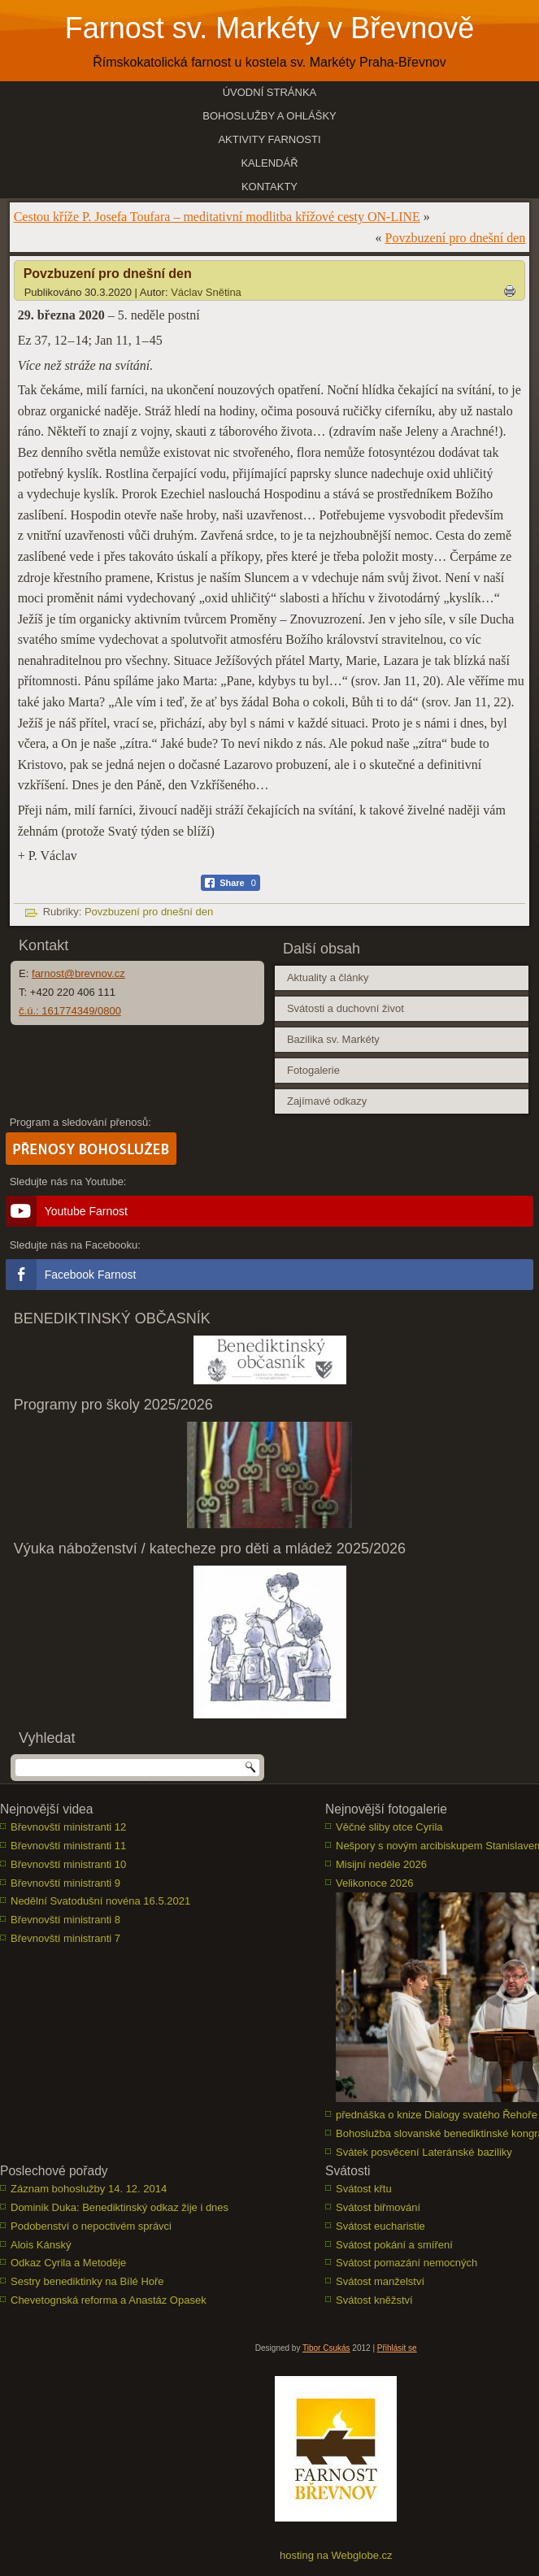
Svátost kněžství (374, 2300)
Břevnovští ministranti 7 (65, 1938)
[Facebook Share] (230, 883)
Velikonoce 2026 (374, 1883)
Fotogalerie (313, 1070)
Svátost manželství (380, 2281)
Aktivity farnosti (269, 139)
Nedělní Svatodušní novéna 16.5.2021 (100, 1901)
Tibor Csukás (326, 2348)
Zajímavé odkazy (327, 1101)
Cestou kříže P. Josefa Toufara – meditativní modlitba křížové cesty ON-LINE (217, 217)
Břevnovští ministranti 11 (68, 1846)
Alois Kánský (41, 2245)
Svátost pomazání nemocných (406, 2263)
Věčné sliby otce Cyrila (389, 1827)
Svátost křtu (364, 2189)
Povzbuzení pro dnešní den (455, 238)
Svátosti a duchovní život (345, 1008)
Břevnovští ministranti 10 (68, 1864)
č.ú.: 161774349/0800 (70, 1011)
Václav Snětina (206, 292)
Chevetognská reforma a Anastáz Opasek (108, 2300)
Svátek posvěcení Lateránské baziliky (424, 2152)
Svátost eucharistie (380, 2226)
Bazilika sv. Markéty (333, 1039)
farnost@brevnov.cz (78, 973)
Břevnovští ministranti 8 (65, 1920)
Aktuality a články (327, 977)
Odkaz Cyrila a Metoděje (68, 2263)
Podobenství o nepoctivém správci (91, 2226)
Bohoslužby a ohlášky (269, 116)
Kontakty (269, 186)
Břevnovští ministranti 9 (65, 1883)
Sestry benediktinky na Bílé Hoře (87, 2281)
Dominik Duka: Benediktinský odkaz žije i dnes (119, 2207)
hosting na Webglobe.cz (336, 2555)
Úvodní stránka (270, 92)
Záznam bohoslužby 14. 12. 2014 (89, 2189)
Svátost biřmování (378, 2207)
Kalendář (269, 163)
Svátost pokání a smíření (394, 2245)
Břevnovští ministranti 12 (68, 1827)
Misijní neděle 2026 (381, 1864)
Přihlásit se (397, 2348)
